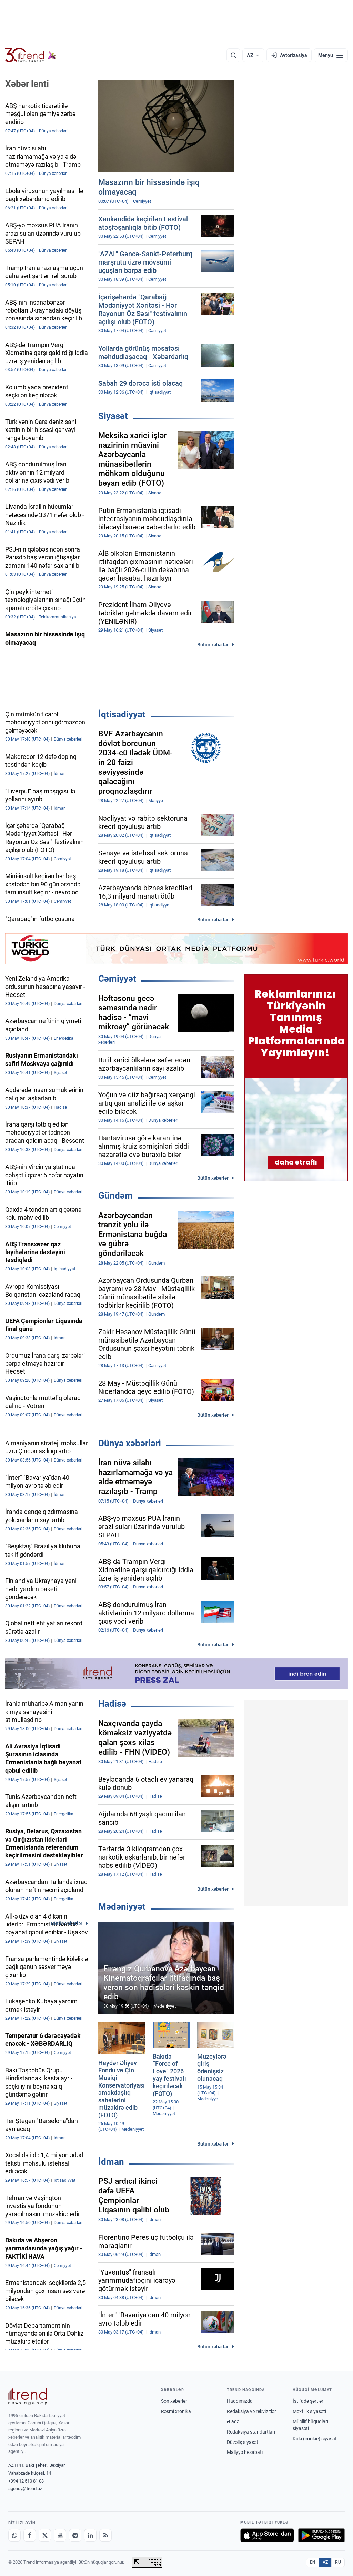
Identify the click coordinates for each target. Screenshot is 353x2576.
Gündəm (115, 1195)
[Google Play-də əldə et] (321, 2535)
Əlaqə (233, 2421)
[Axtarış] (233, 55)
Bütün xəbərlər (213, 644)
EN (312, 2562)
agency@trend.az (25, 2488)
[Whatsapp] (14, 2535)
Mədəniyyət (121, 1906)
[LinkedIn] (90, 2535)
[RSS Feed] (105, 2535)
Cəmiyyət (117, 978)
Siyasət (113, 416)
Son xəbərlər (174, 2401)
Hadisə (112, 1703)
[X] (45, 2535)
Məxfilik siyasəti (309, 2411)
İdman (111, 2162)
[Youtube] (60, 2535)
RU (338, 2562)
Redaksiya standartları (251, 2432)
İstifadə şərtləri (308, 2401)
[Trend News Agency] (27, 2396)
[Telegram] (75, 2535)
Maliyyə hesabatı (245, 2452)
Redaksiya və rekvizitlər (251, 2411)
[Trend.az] (30, 55)
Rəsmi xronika (176, 2411)
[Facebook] (29, 2535)
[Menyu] (331, 55)
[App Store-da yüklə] (267, 2535)
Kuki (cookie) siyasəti (315, 2438)
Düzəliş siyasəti (243, 2442)
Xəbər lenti (27, 84)
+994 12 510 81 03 (26, 2481)
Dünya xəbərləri (129, 1443)
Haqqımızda (240, 2401)
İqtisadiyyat (121, 714)
